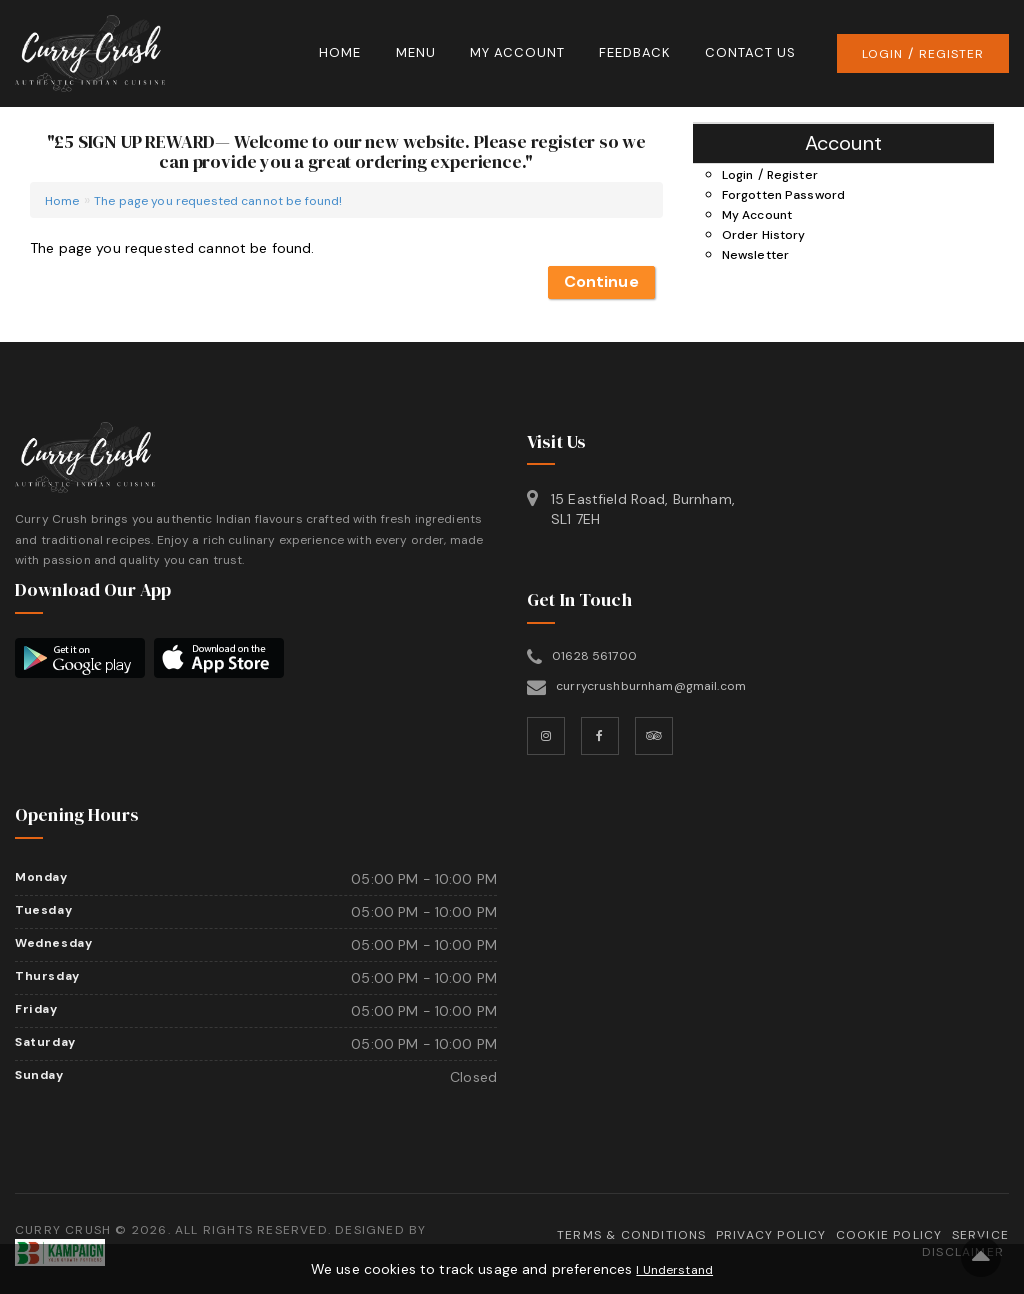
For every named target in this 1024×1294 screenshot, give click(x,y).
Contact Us (750, 52)
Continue (601, 281)
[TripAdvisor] (654, 736)
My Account (517, 52)
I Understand (674, 1270)
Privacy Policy (771, 1235)
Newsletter (755, 255)
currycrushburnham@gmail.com (651, 686)
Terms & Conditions (632, 1235)
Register (951, 54)
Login (882, 54)
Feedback (635, 52)
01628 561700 (594, 656)
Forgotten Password (784, 195)
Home (340, 52)
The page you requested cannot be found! (218, 201)
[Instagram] (546, 736)
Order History (764, 235)
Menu (416, 52)
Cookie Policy (889, 1235)
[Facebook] (600, 736)
